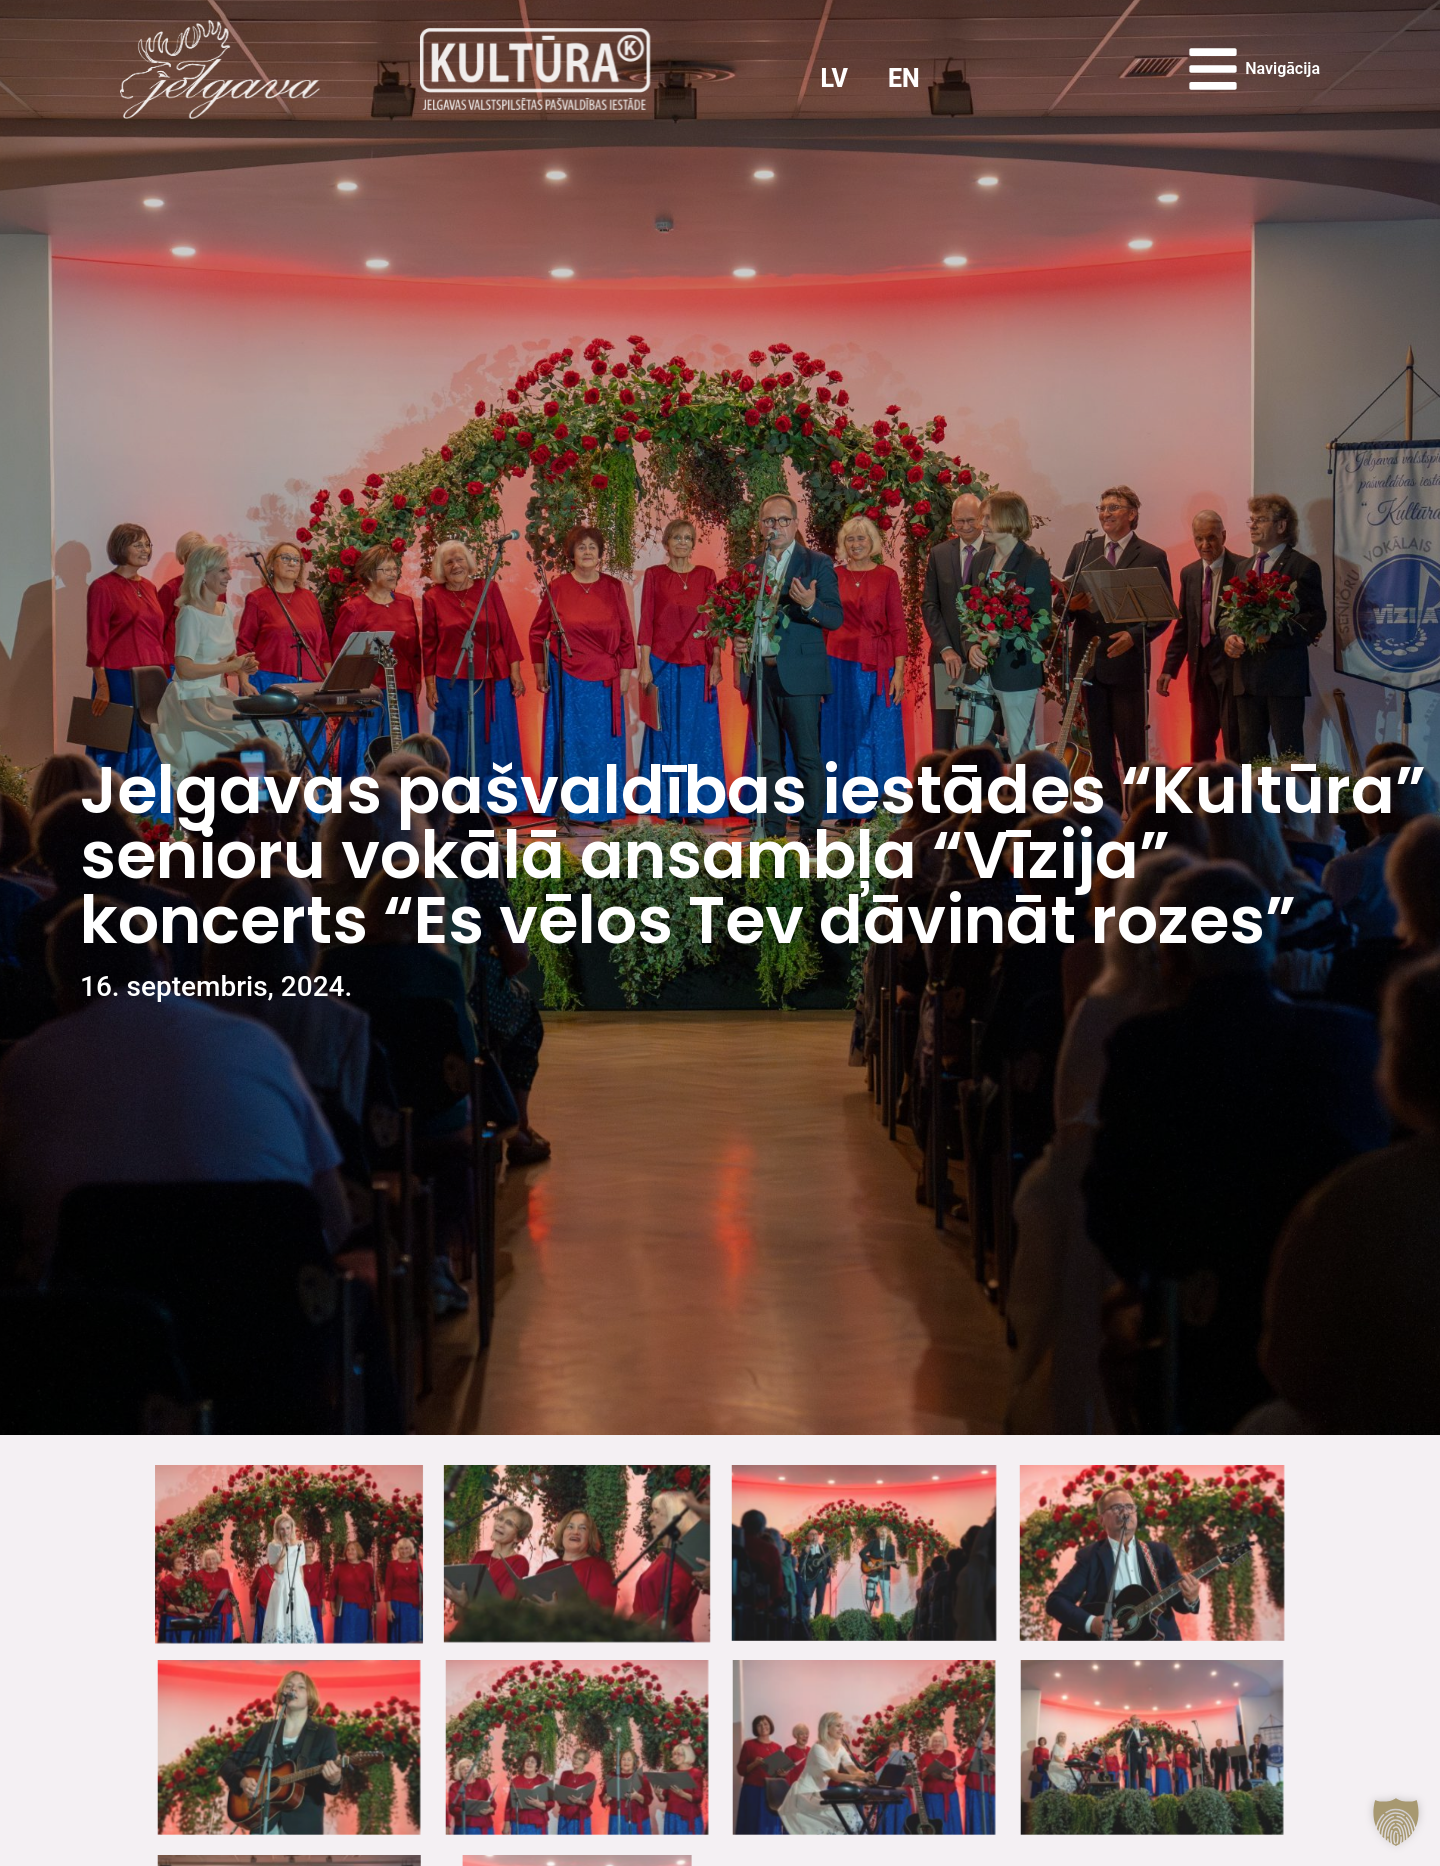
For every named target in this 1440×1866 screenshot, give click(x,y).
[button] (1396, 1822)
